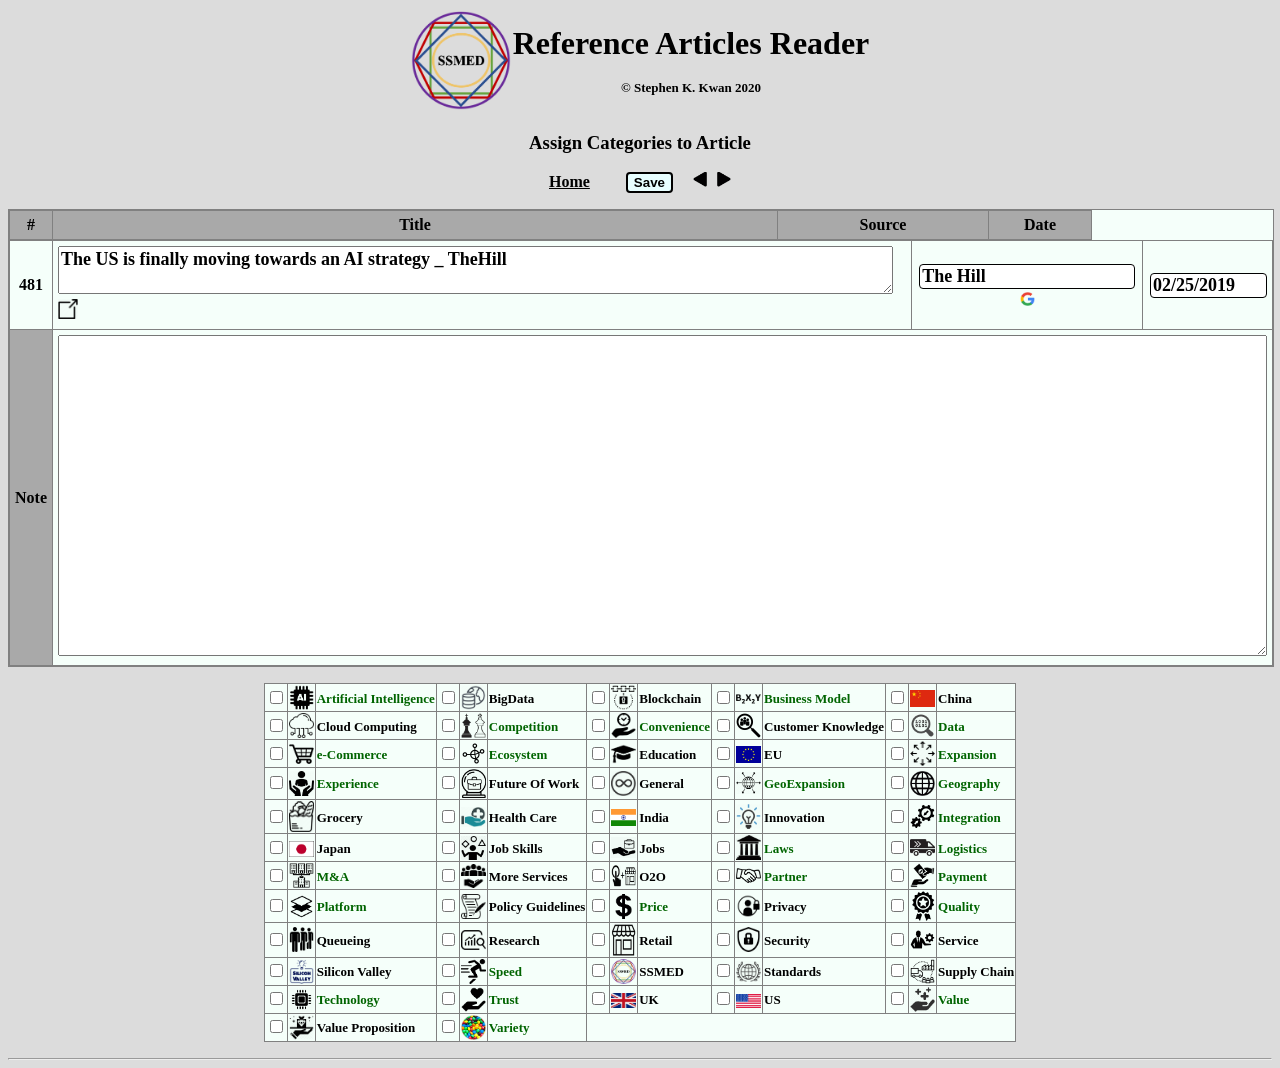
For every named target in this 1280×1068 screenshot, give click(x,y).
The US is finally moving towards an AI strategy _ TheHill (475, 270)
